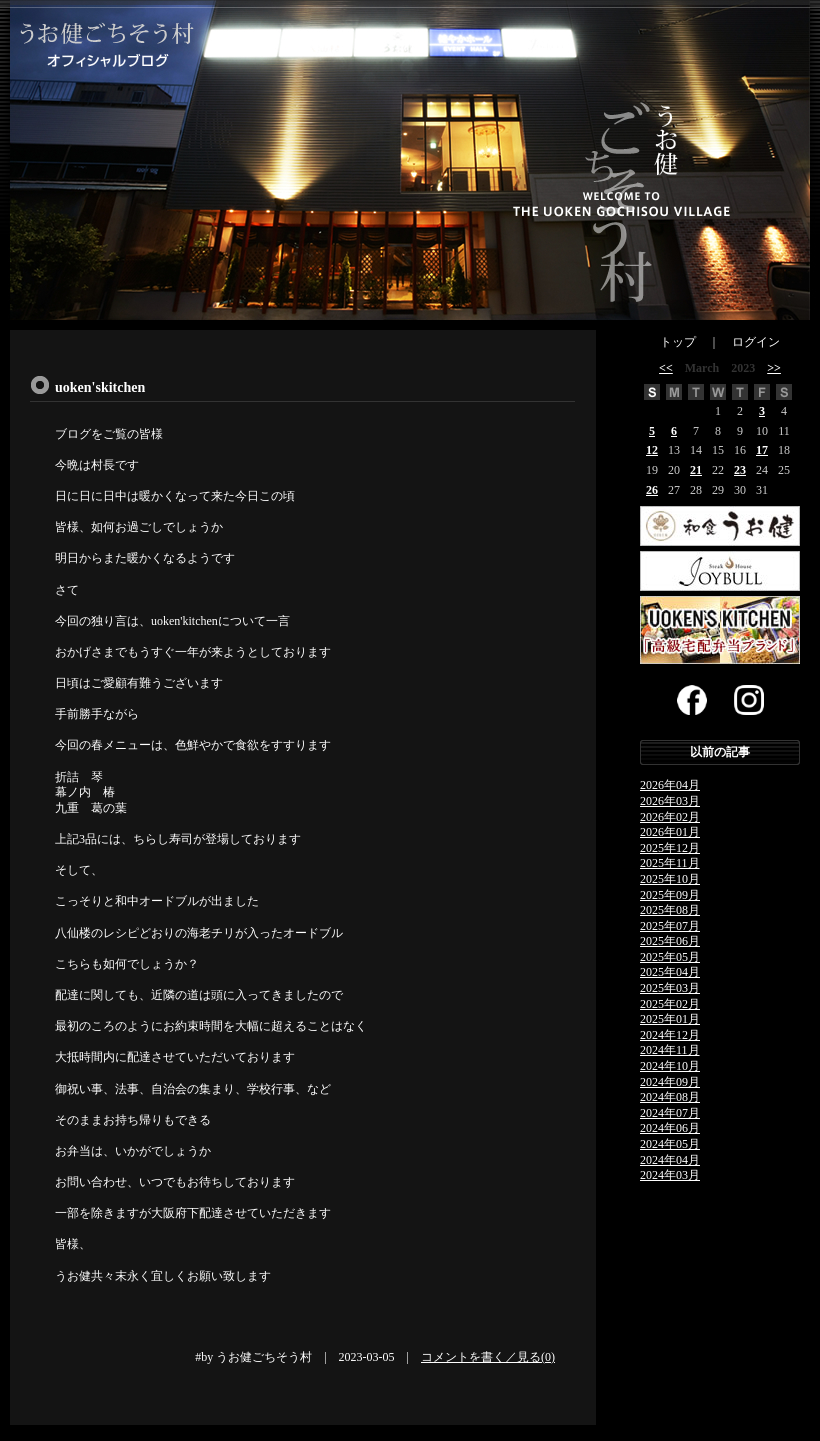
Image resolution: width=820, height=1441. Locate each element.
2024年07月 (670, 1113)
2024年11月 (670, 1050)
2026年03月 (670, 801)
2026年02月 (670, 817)
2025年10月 (670, 879)
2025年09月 (670, 895)
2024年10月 (670, 1066)
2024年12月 (670, 1035)
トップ (678, 342)
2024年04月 (670, 1160)
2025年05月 (670, 957)
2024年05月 (670, 1144)
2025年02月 (670, 1004)
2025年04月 (670, 972)
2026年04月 (670, 785)
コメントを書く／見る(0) (488, 1357)
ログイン (756, 342)
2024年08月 (670, 1097)
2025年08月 (670, 910)
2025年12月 (670, 848)
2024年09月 (670, 1082)
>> (774, 368)
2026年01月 (670, 832)
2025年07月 (670, 926)
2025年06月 (670, 941)
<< (666, 368)
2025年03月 (670, 988)
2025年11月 (670, 863)
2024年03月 (670, 1175)
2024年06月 (670, 1128)
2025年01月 (670, 1019)
